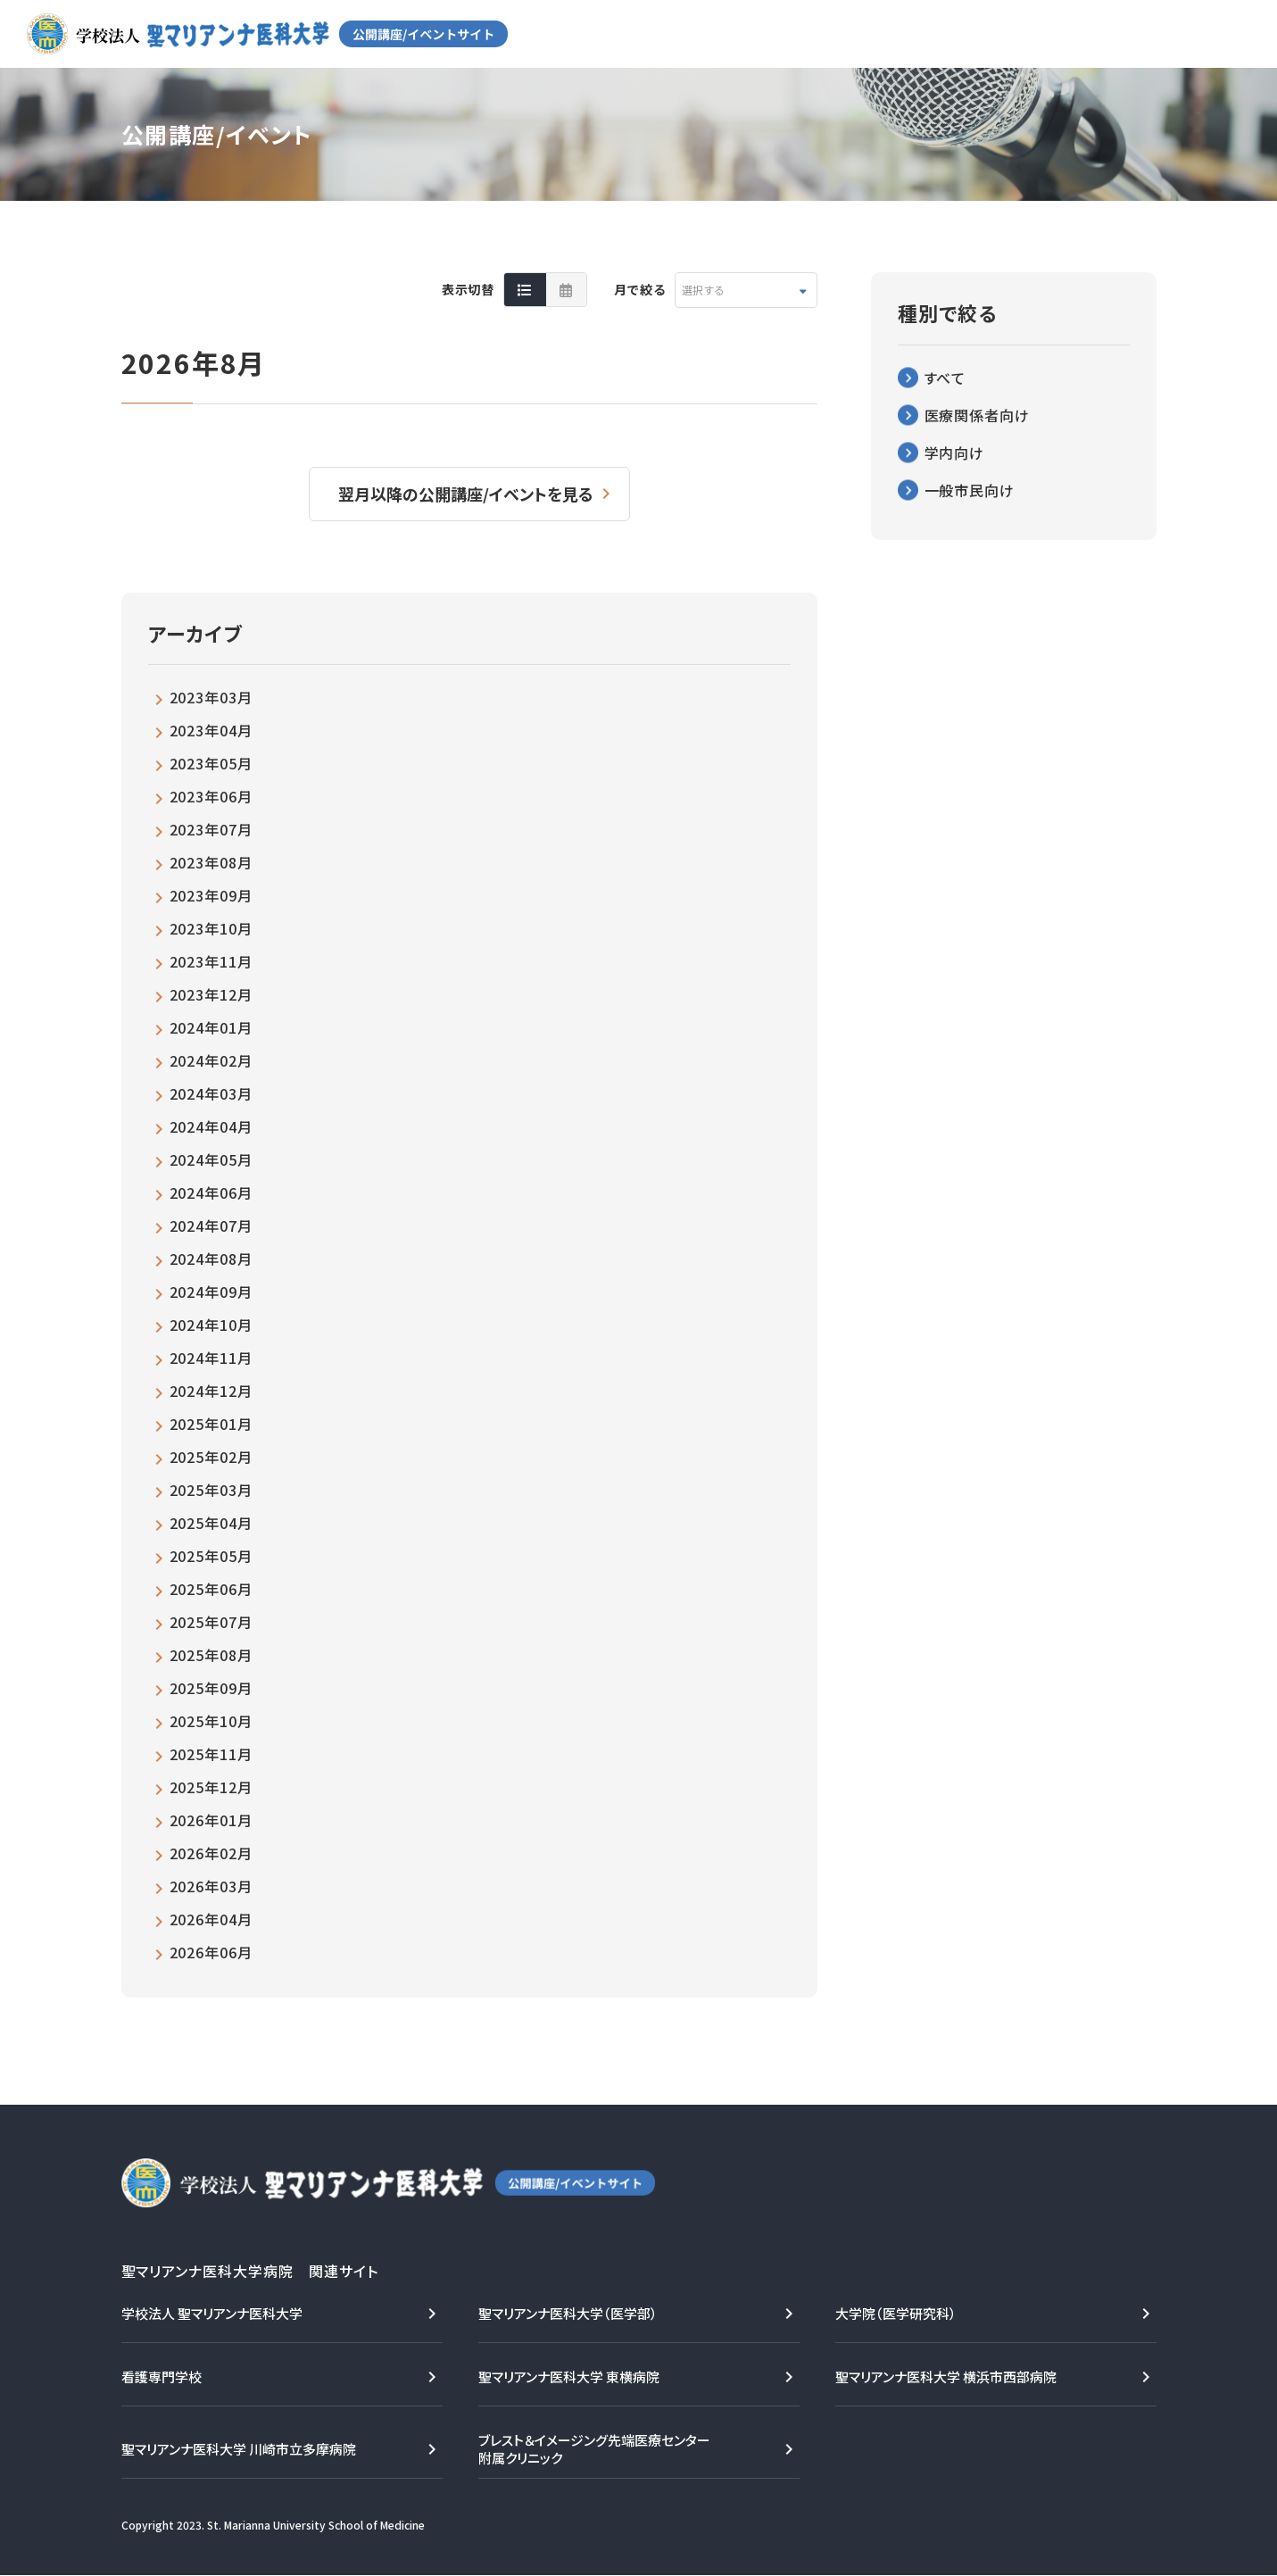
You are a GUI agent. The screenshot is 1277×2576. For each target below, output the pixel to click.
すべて (945, 377)
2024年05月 (211, 1160)
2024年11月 (211, 1358)
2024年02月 (211, 1061)
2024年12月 (211, 1391)
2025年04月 (211, 1523)
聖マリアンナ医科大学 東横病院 (568, 2377)
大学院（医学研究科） (896, 2314)
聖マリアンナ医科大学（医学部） (568, 2314)
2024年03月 (211, 1094)
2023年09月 (211, 896)
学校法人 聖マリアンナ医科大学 (212, 2314)
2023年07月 (211, 830)
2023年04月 (211, 731)
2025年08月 (211, 1655)
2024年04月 (211, 1127)
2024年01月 (211, 1028)
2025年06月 (211, 1589)
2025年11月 (211, 1755)
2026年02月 (211, 1854)
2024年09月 (211, 1292)
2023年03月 (211, 698)
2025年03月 (211, 1490)
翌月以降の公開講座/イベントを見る (466, 493)
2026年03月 (211, 1887)
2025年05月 (211, 1556)
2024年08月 (211, 1259)
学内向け (955, 452)
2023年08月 (211, 863)
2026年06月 (211, 1953)
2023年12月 (211, 995)
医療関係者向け (978, 415)
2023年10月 (211, 929)
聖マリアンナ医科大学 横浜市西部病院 (946, 2377)
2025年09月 (211, 1688)
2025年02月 (211, 1457)
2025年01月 (211, 1424)
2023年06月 (211, 797)
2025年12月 (211, 1788)
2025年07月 (211, 1622)
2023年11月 (211, 962)
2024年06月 (211, 1193)
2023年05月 (211, 764)
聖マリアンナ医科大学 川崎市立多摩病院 (238, 2449)
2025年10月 (211, 1722)
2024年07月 (211, 1226)
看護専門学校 (161, 2377)
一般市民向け (970, 490)
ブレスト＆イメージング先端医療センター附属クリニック (594, 2449)
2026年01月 (211, 1821)
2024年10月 (211, 1325)
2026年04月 (211, 1920)
